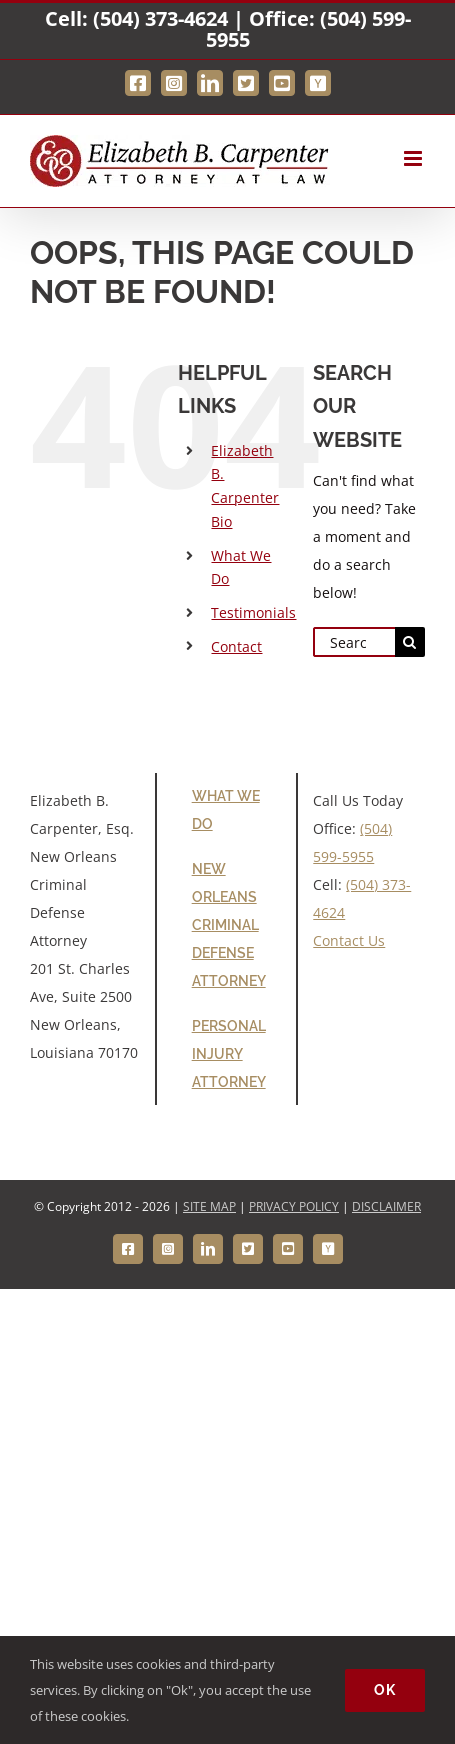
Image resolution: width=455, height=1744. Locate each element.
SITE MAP (209, 1206)
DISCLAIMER (386, 1206)
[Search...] (354, 642)
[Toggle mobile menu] (414, 158)
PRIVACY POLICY (294, 1206)
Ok (385, 1690)
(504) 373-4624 (160, 18)
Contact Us (349, 940)
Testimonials (253, 612)
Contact (236, 646)
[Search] (410, 642)
